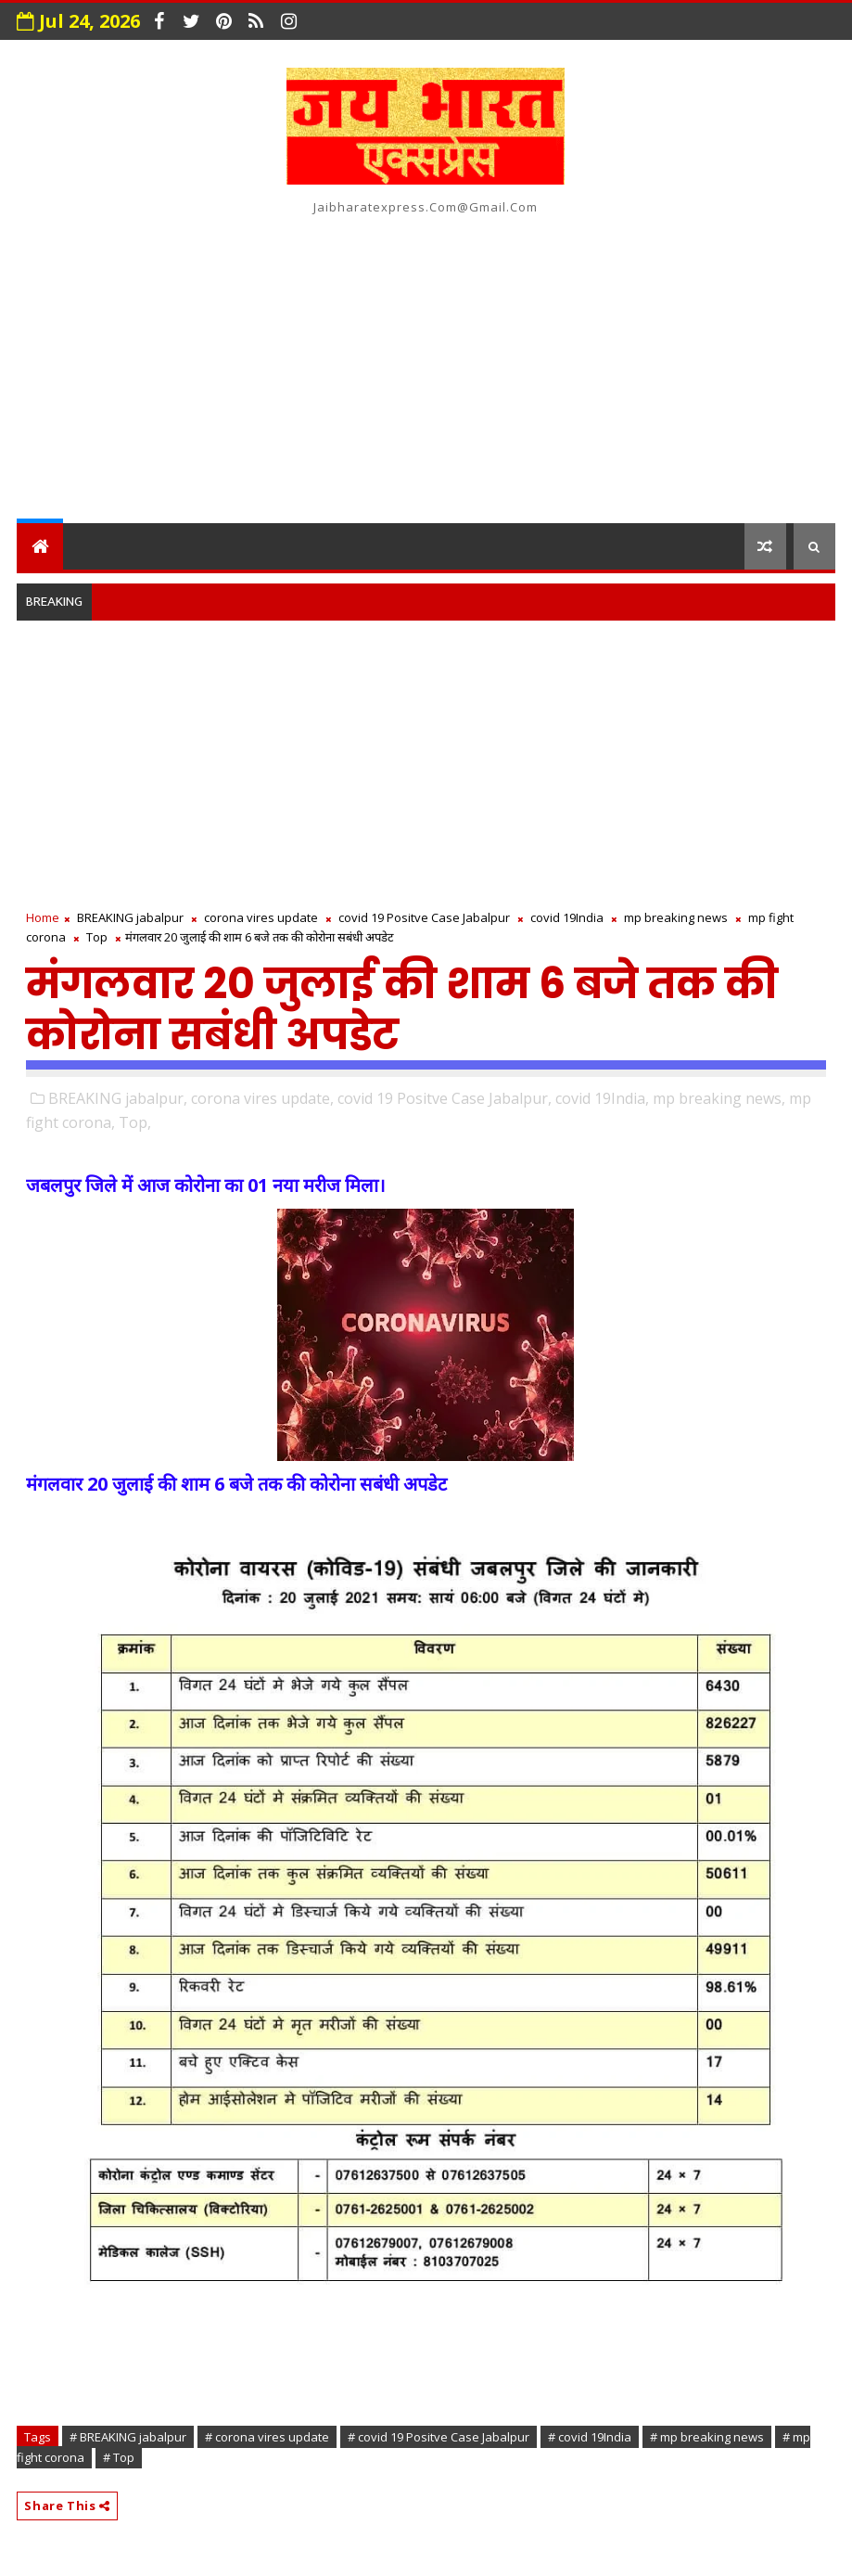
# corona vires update (267, 2437)
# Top (118, 2457)
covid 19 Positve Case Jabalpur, (444, 1098)
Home (42, 917)
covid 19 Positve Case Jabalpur (424, 917)
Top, (135, 1122)
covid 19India (567, 917)
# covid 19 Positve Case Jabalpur (438, 2437)
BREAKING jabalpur (130, 917)
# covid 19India (589, 2437)
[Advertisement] (425, 365)
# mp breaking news (707, 2437)
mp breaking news (676, 917)
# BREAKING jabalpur (128, 2437)
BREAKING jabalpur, (117, 1098)
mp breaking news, (719, 1098)
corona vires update (261, 917)
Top (97, 937)
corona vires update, (262, 1098)
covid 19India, (602, 1098)
